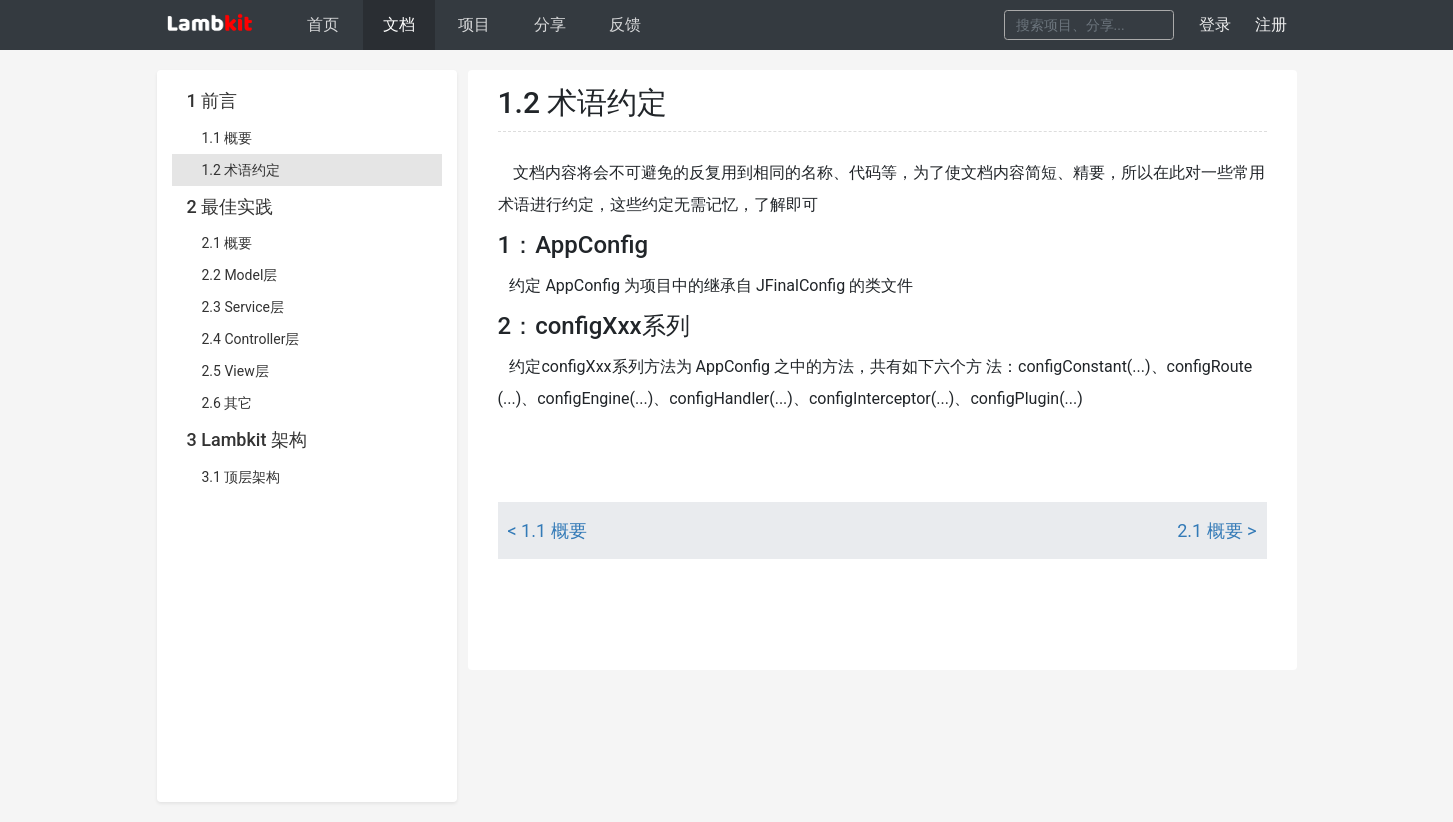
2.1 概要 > (1216, 530)
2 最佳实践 (230, 206)
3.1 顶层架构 (241, 477)
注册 (1271, 24)
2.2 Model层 (240, 275)
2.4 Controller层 (251, 339)
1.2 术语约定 (241, 170)
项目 (474, 24)
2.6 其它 (227, 403)
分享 (550, 24)
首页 (323, 24)
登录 (1215, 24)
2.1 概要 (227, 243)
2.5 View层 (235, 371)
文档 (399, 24)
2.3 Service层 (243, 307)
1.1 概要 (227, 138)
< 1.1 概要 (547, 530)
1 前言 (212, 100)
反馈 (625, 24)
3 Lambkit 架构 (247, 439)
